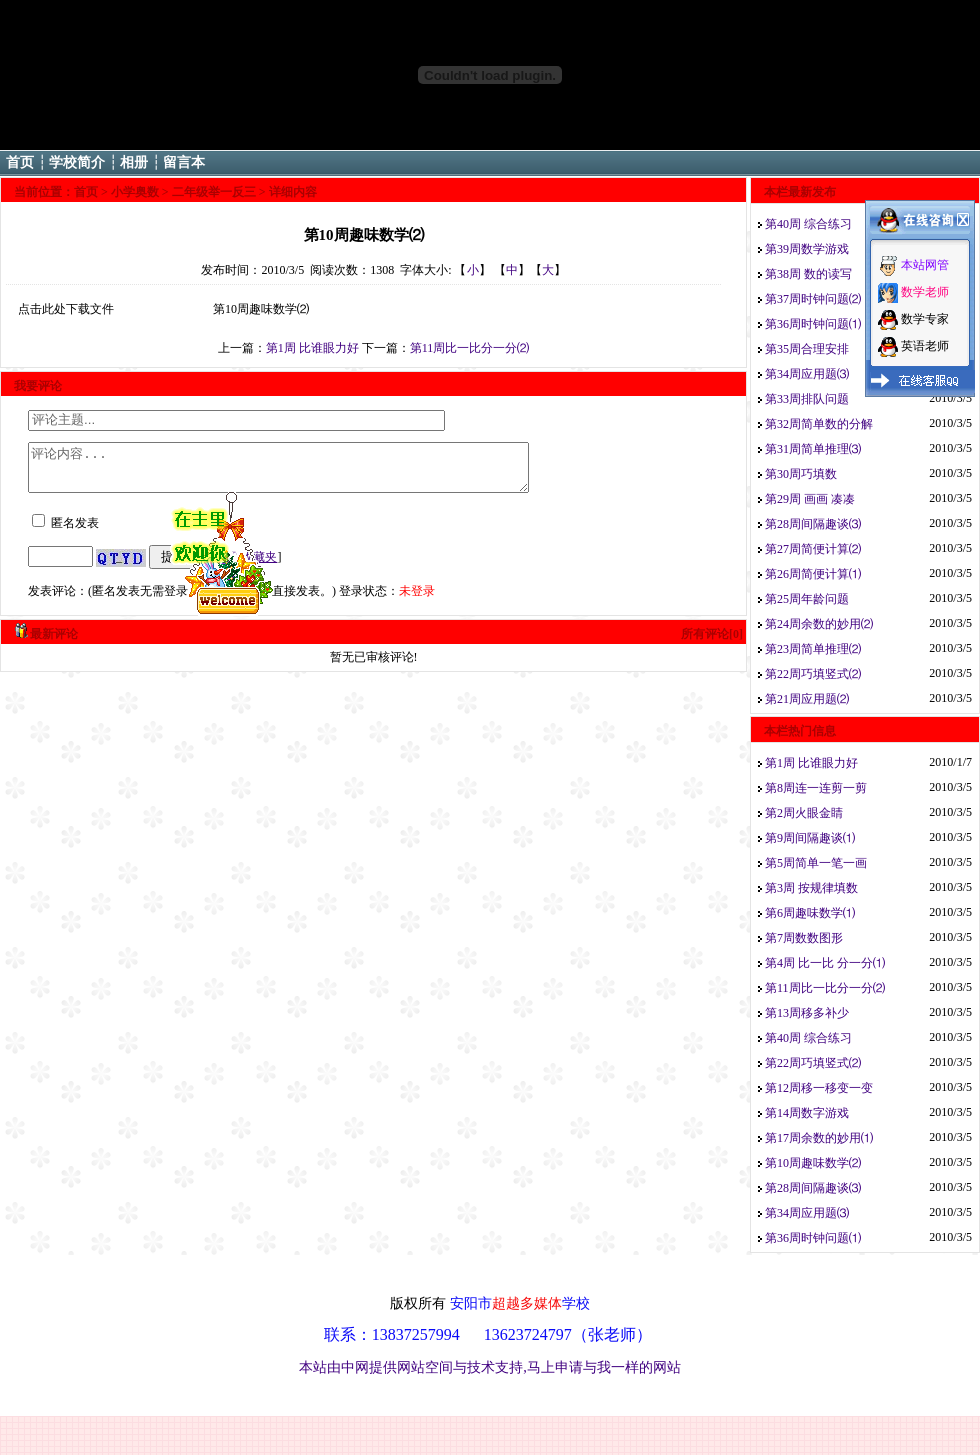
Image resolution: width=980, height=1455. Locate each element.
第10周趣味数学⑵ (813, 1163)
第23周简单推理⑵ (813, 649)
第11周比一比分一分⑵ (470, 348)
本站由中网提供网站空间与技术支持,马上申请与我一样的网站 (490, 1367)
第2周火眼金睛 (804, 813)
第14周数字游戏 (807, 1113)
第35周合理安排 (807, 349)
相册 (134, 162)
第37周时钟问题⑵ (813, 299)
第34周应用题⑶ (807, 374)
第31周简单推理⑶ (813, 449)
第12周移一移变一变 (819, 1088)
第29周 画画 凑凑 (810, 499)
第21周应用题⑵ (807, 699)
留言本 (184, 162)
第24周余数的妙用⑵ (819, 624)
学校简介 (77, 162)
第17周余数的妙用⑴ (819, 1138)
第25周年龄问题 (807, 599)
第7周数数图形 (804, 938)
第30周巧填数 (801, 474)
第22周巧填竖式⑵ (813, 674)
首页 (20, 162)
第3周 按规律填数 (811, 888)
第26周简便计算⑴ (813, 574)
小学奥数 (135, 192)
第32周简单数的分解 (819, 424)
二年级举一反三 (214, 192)
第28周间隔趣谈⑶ (813, 524)
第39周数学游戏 (807, 249)
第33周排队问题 (807, 399)
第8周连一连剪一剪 (816, 788)
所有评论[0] (712, 643)
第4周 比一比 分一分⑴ (825, 963)
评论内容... (308, 472)
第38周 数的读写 (808, 274)
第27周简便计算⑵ (813, 549)
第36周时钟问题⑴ (813, 324)
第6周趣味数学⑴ (810, 913)
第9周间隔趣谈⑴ (810, 838)
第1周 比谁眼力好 (312, 348)
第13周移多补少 (807, 1013)
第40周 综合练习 (808, 224)
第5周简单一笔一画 (816, 863)
